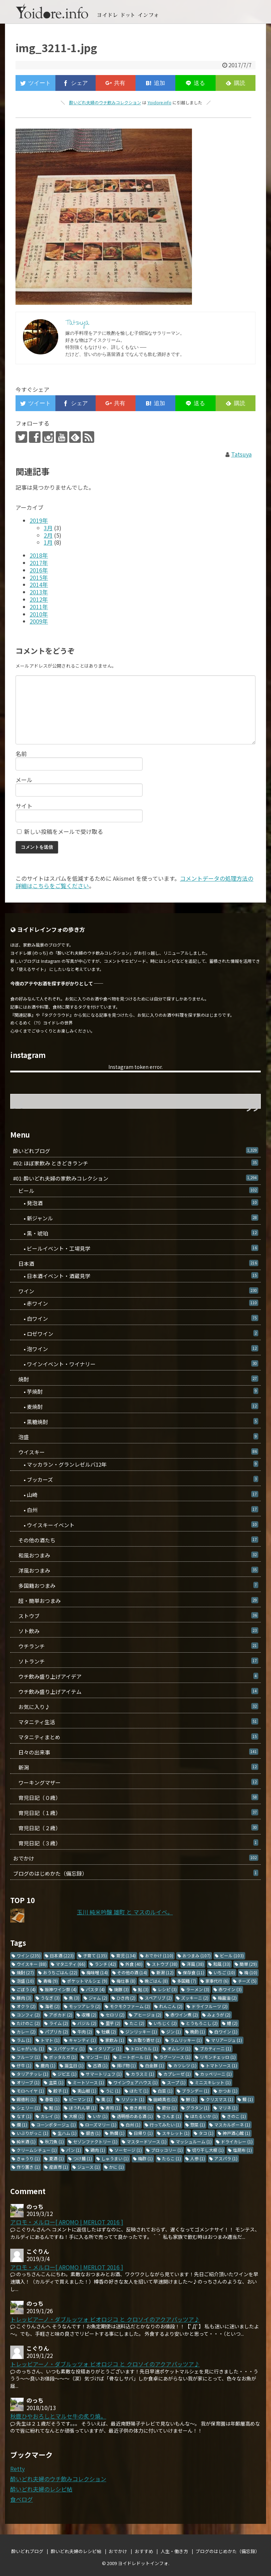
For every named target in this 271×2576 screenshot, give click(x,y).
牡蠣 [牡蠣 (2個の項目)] (108, 2032)
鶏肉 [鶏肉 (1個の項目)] (97, 2150)
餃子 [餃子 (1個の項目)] (60, 2091)
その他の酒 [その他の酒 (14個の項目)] (132, 1972)
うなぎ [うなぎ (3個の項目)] (50, 1998)
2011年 (39, 606)
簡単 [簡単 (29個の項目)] (248, 1964)
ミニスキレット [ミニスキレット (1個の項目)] (213, 2082)
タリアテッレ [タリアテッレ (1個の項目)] (32, 2074)
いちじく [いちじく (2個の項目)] (165, 2023)
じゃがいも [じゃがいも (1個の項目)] (30, 2048)
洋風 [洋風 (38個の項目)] (195, 1964)
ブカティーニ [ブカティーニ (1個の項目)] (215, 2048)
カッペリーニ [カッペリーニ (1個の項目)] (216, 2074)
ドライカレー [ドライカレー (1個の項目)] (237, 2141)
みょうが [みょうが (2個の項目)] (218, 2015)
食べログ (21, 2499)
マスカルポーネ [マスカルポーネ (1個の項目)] (232, 2125)
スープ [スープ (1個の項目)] (176, 2082)
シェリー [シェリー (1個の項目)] (28, 2108)
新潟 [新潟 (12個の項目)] (165, 1972)
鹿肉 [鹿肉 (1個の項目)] (48, 2065)
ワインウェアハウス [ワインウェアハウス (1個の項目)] (135, 2082)
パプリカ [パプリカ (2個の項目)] (56, 2032)
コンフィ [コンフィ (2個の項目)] (28, 2015)
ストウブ (135, 1616)
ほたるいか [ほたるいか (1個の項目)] (204, 2116)
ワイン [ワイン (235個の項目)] (29, 1955)
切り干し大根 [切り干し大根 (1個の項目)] (208, 2150)
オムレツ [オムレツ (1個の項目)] (179, 2048)
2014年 (39, 584)
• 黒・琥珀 (135, 1233)
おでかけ (135, 1858)
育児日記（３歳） (135, 1843)
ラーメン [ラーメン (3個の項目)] (197, 1989)
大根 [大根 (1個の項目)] (76, 2116)
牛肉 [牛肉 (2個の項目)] (84, 2032)
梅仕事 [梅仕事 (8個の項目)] (126, 1981)
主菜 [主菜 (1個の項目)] (56, 2082)
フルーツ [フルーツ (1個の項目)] (28, 2057)
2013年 (39, 592)
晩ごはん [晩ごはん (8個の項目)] (156, 1981)
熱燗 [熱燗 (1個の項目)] (117, 2133)
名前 (21, 753)
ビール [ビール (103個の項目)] (232, 1955)
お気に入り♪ (135, 1706)
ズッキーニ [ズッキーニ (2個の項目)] (195, 1998)
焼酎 (135, 1379)
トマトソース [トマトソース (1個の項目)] (221, 2065)
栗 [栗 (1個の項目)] (106, 2099)
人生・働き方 (174, 2551)
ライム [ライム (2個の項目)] (58, 2023)
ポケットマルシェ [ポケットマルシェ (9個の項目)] (87, 1981)
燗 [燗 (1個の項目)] (22, 2125)
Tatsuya (241, 454)
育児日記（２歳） (135, 1828)
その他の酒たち (135, 1540)
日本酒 (135, 1263)
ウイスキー (135, 1452)
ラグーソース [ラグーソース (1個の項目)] (175, 2057)
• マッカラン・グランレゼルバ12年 (135, 1464)
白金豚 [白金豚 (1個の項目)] (154, 2065)
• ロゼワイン (135, 1333)
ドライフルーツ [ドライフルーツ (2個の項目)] (210, 2006)
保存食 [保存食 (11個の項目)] (193, 1972)
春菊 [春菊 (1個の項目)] (52, 2099)
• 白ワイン (135, 1318)
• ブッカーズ (135, 1479)
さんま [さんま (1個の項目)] (171, 2116)
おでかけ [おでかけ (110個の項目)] (159, 1955)
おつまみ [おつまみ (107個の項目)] (196, 1955)
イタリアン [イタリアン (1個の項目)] (107, 2048)
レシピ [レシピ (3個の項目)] (167, 1989)
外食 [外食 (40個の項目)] (134, 1964)
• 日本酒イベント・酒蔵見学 (135, 1276)
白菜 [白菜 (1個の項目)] (165, 2091)
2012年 (39, 599)
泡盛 (135, 1437)
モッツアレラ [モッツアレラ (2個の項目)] (85, 2006)
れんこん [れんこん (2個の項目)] (170, 2006)
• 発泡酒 (135, 1203)
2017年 (39, 562)
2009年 (39, 621)
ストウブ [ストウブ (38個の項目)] (164, 1964)
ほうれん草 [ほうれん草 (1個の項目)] (82, 2108)
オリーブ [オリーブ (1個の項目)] (28, 2082)
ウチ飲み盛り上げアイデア (135, 1676)
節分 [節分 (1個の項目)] (169, 2108)
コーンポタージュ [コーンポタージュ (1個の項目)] (56, 2125)
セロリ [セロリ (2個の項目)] (115, 2015)
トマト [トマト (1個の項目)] (50, 2040)
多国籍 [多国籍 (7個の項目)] (186, 1981)
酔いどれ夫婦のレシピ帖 (41, 2489)
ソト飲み (135, 1631)
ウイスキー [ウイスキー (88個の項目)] (32, 1964)
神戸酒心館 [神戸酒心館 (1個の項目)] (236, 2133)
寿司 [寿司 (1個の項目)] (113, 2108)
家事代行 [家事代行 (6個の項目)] (217, 1981)
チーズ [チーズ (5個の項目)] (247, 1981)
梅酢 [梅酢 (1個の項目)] (145, 2158)
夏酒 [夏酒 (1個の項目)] (56, 2158)
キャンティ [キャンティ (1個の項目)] (82, 2040)
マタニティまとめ (135, 1737)
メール (24, 779)
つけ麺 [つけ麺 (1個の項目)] (82, 2158)
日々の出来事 (135, 1752)
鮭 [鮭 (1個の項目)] (54, 2108)
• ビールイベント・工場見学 (135, 1248)
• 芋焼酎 (135, 1391)
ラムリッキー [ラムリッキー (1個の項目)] (186, 2040)
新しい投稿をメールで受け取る (63, 831)
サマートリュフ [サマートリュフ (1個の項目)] (104, 2074)
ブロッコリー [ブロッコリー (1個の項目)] (167, 2150)
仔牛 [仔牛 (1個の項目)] (24, 2065)
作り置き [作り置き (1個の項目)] (28, 2167)
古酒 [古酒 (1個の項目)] (100, 2065)
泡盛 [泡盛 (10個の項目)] (25, 1981)
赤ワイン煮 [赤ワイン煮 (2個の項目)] (184, 2015)
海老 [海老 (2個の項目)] (52, 2006)
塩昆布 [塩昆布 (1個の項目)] (242, 2150)
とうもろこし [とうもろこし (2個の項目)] (202, 2023)
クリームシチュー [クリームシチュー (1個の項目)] (37, 2150)
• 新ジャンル (135, 1218)
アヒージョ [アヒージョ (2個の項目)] (147, 2015)
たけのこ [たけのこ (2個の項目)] (28, 2023)
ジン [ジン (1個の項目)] (173, 2032)
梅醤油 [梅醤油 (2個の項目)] (227, 1998)
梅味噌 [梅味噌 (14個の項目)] (97, 1972)
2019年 (39, 520)
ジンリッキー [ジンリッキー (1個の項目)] (141, 2032)
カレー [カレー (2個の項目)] (26, 2032)
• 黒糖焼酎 (135, 1421)
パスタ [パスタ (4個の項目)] (95, 1989)
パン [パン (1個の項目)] (73, 2150)
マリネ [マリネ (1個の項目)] (227, 2108)
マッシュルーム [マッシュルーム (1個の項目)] (194, 2141)
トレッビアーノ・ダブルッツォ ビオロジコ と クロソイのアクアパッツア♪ (105, 2319)
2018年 (39, 555)
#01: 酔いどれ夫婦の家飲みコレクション (135, 1178)
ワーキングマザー (135, 1782)
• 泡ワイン (135, 1348)
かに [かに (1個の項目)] (116, 2167)
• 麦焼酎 (135, 1406)
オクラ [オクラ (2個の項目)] (26, 2006)
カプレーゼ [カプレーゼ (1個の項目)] (177, 2074)
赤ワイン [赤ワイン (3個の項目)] (230, 1989)
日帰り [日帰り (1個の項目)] (143, 2133)
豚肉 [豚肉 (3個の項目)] (24, 1998)
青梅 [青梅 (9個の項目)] (50, 1981)
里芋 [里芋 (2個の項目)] (113, 2023)
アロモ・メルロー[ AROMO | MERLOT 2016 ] (66, 2222)
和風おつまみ (135, 1555)
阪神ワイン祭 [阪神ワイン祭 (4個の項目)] (61, 1989)
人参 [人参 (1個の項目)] (197, 2158)
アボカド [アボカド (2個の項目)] (60, 2015)
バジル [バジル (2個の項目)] (86, 2023)
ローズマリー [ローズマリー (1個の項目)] (100, 2125)
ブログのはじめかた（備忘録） (135, 1873)
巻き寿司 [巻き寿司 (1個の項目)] (141, 2108)
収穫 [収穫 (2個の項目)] (89, 2015)
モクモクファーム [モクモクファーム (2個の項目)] (130, 2006)
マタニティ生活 (135, 1722)
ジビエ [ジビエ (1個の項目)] (67, 2074)
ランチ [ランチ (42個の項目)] (105, 1964)
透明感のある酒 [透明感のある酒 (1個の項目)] (135, 2116)
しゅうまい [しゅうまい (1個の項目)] (115, 2158)
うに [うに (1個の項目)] (113, 2091)
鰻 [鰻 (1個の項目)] (247, 2099)
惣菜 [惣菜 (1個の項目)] (197, 2125)
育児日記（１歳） (135, 1812)
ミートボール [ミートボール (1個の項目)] (134, 2057)
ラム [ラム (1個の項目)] (24, 2040)
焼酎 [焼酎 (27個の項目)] (25, 1972)
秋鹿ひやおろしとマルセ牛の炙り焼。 (58, 2416)
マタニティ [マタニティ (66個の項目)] (70, 1964)
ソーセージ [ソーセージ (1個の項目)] (128, 2150)
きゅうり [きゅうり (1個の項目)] (28, 2158)
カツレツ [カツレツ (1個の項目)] (185, 2065)
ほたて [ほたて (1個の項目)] (139, 2091)
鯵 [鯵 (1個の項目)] (191, 2099)
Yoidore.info (159, 102)
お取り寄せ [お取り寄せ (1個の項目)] (147, 2040)
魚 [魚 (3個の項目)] (74, 1998)
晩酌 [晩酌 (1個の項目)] (197, 2032)
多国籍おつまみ (135, 1585)
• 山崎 (135, 1494)
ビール (135, 1190)
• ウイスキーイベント (135, 1525)
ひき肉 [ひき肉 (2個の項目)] (126, 1998)
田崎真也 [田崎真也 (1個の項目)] (165, 2099)
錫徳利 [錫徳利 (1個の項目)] (26, 2099)
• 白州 (135, 1509)
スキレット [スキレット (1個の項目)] (175, 2133)
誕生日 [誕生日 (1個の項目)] (74, 2065)
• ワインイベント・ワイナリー (135, 1364)
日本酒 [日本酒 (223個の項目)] (62, 1955)
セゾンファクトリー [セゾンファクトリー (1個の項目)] (95, 2141)
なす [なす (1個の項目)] (24, 2116)
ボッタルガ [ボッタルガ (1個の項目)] (63, 2057)
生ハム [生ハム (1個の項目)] (67, 2133)
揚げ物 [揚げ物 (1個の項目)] (126, 2065)
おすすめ (144, 2551)
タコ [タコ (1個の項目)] (206, 2133)
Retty (17, 2468)
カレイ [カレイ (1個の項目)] (50, 2116)
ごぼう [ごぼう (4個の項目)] (26, 1989)
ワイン (135, 1291)
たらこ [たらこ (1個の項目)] (171, 2158)
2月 (48, 535)
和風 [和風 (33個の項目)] (221, 1964)
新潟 (135, 1767)
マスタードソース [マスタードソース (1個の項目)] (147, 2141)
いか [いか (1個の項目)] (100, 2116)
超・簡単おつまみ (135, 1600)
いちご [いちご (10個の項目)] (224, 1972)
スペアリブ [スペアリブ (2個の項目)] (158, 1998)
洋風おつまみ (135, 1570)
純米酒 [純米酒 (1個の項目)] (26, 2141)
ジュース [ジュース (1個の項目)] (88, 2167)
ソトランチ (135, 1661)
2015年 (39, 577)
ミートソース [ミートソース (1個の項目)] (88, 2082)
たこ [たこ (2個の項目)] (137, 2023)
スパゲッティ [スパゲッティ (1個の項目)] (69, 2048)
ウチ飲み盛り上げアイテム (135, 1691)
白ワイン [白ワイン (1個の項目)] (225, 2032)
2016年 (39, 570)
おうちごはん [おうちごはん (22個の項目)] (60, 1972)
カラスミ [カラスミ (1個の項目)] (142, 2074)
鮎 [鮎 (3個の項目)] (143, 1989)
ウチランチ (135, 1646)
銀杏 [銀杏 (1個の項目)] (93, 2133)
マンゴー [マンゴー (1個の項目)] (97, 2057)
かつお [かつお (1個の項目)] (227, 2091)
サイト (24, 805)
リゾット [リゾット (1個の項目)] (132, 2099)
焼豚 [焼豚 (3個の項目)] (121, 1989)
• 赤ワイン (135, 1303)
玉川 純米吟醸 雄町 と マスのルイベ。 (125, 1912)
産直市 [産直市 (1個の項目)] (58, 2167)
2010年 (39, 614)
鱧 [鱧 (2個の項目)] (232, 2023)
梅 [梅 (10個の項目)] (250, 1972)
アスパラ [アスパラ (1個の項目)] (225, 2158)
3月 (48, 528)
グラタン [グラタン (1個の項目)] (197, 2108)
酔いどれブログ (135, 1150)
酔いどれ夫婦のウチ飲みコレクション (105, 102)
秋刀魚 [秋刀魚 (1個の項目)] (54, 2141)
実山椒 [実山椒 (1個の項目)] (86, 2091)
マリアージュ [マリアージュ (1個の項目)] (226, 2040)
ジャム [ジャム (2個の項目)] (98, 1998)
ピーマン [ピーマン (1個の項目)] (80, 2099)
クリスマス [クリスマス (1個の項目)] (219, 2099)
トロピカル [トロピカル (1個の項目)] (144, 2048)
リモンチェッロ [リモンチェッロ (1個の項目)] (218, 2057)
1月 (48, 542)
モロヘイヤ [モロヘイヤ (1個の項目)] (30, 2091)
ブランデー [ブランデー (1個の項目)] (195, 2091)
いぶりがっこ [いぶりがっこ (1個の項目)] (32, 2133)
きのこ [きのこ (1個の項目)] (236, 2116)
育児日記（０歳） (135, 1797)
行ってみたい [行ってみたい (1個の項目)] (165, 2125)
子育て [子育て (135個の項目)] (95, 1955)
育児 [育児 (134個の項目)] (126, 1955)
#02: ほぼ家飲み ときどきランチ (135, 1163)
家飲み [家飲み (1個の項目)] (114, 2040)
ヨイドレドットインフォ (143, 2563)
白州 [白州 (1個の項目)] (133, 2125)
